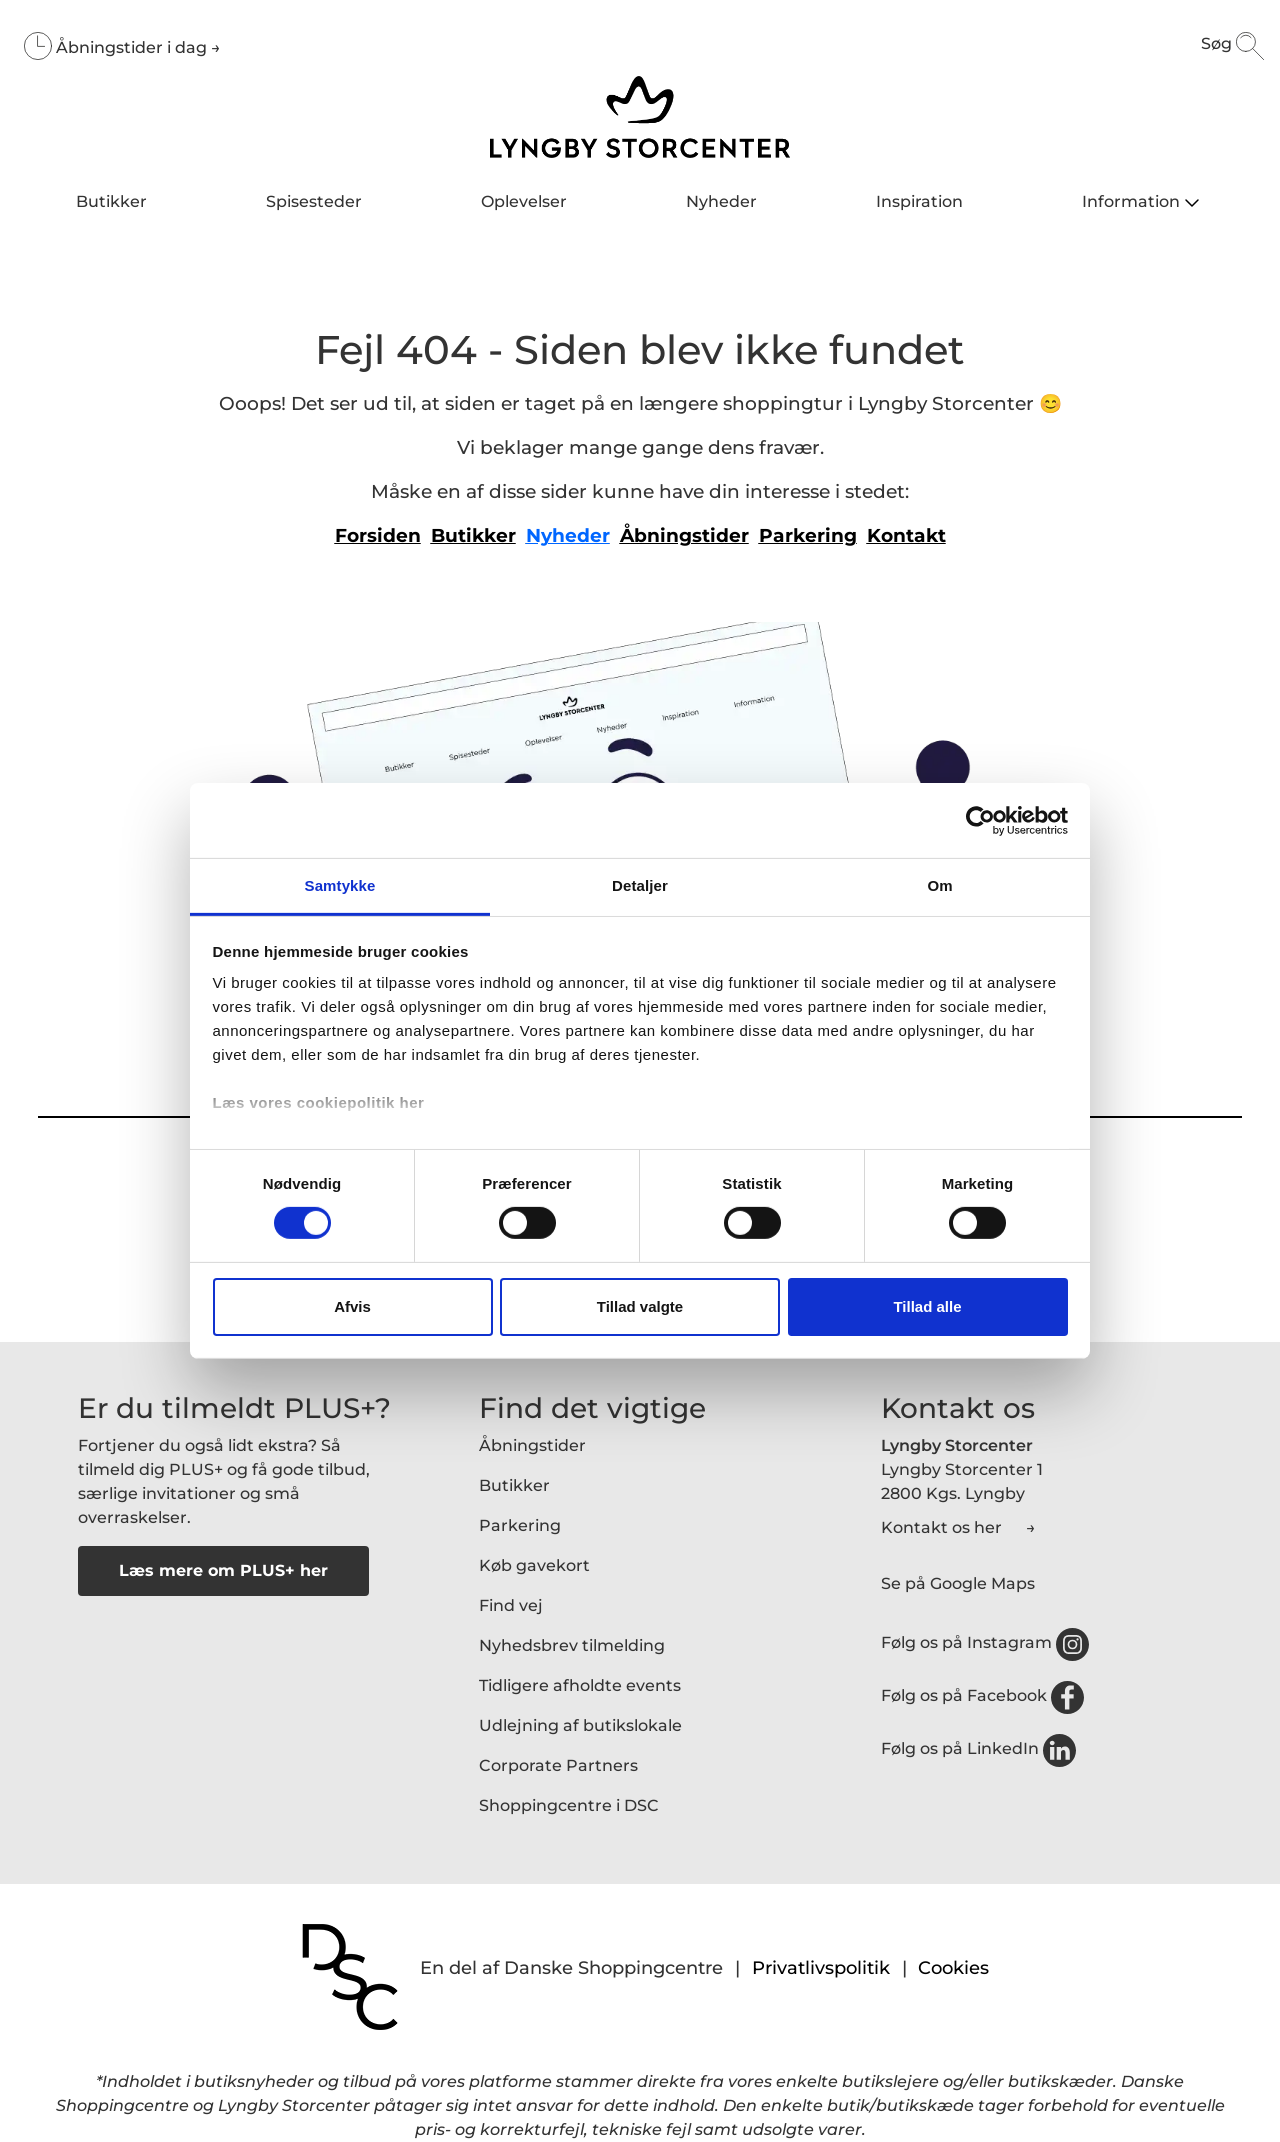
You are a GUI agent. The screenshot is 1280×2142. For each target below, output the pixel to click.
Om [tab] (939, 885)
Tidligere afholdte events (580, 1685)
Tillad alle (927, 1306)
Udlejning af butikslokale (580, 1725)
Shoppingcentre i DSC (569, 1805)
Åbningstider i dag (133, 47)
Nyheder (568, 535)
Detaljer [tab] (640, 885)
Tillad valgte (640, 1306)
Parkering (520, 1525)
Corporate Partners (558, 1765)
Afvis (352, 1306)
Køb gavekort (534, 1565)
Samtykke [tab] (340, 885)
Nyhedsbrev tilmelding (572, 1645)
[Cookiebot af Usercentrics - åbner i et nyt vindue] (980, 820)
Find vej (511, 1605)
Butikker (514, 1485)
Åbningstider (532, 1445)
